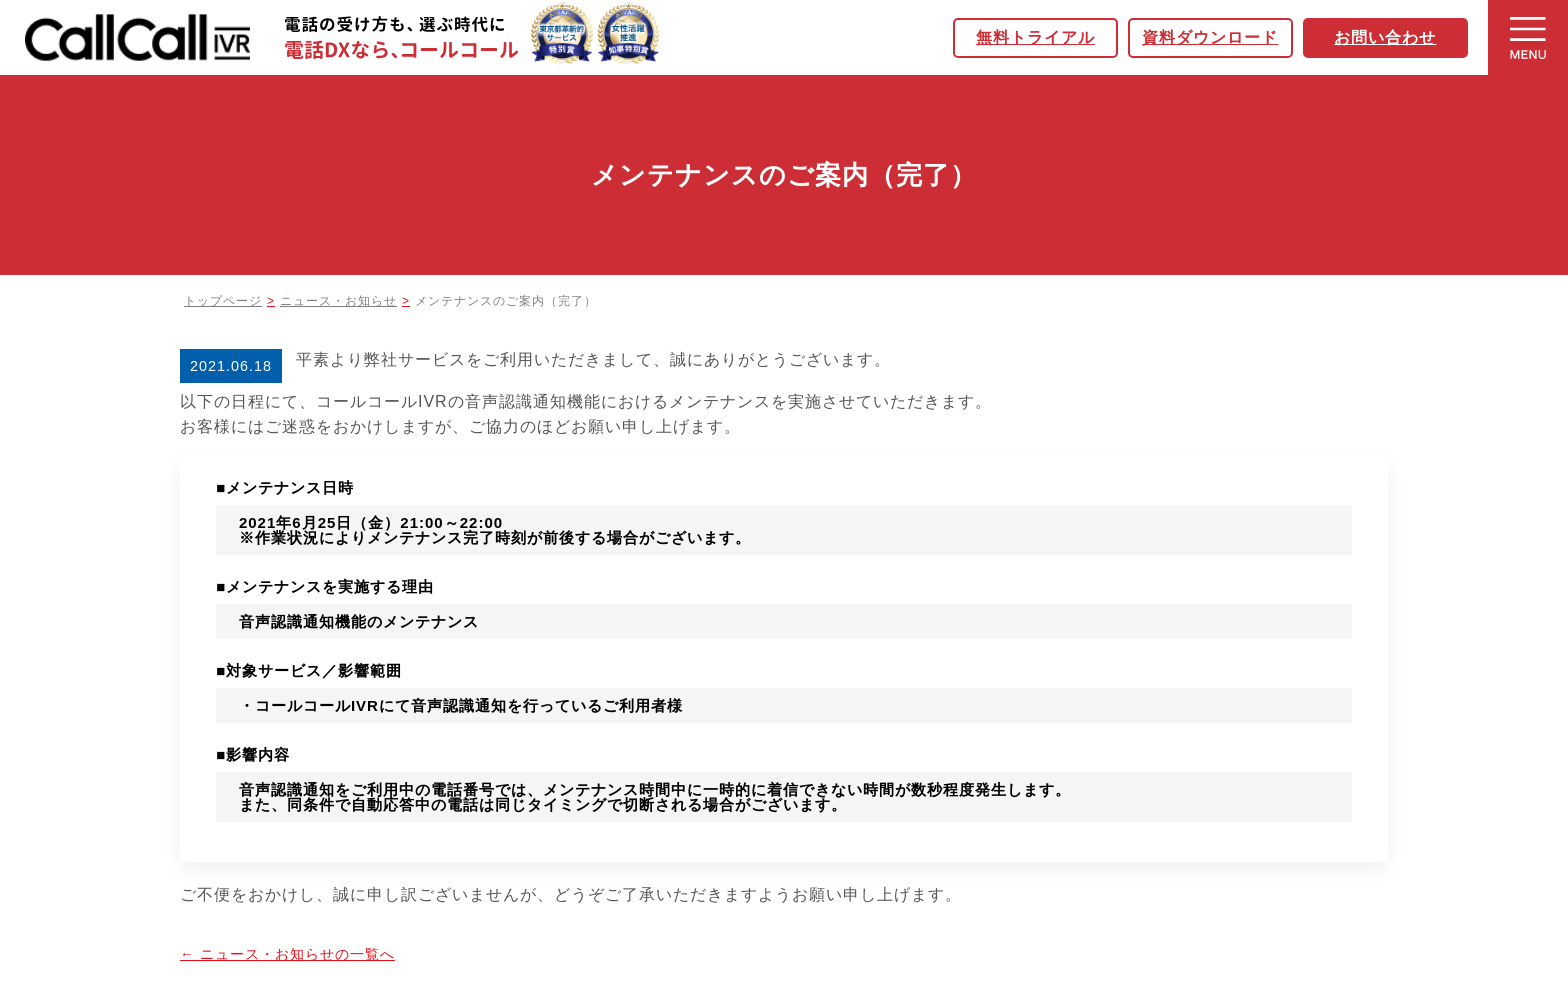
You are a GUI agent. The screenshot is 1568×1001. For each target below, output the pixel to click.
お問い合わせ (1391, 37)
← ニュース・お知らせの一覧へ (287, 954)
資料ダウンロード (1216, 37)
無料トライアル (1040, 37)
